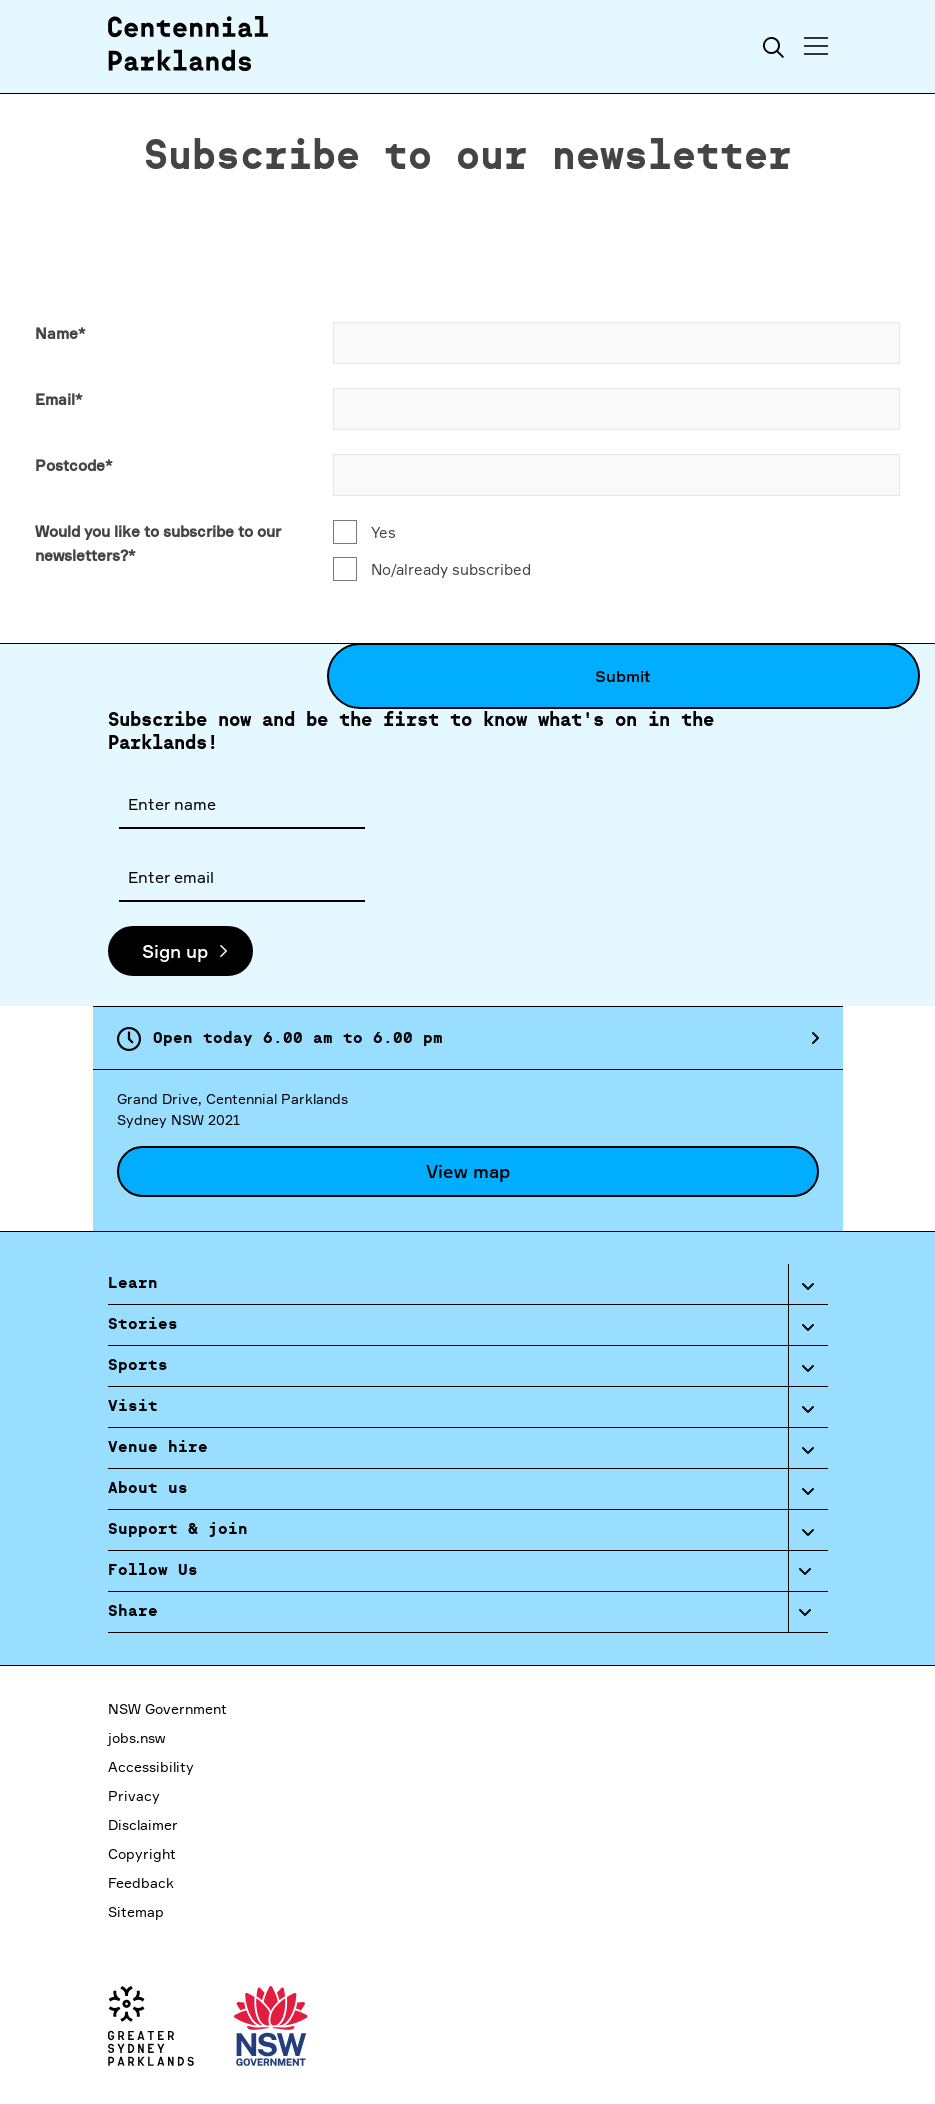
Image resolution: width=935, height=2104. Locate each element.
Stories (143, 1325)
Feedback (141, 1882)
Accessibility (151, 1766)
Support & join (178, 1530)
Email (58, 399)
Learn (133, 1284)
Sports (138, 1366)
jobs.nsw (136, 1737)
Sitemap (136, 1911)
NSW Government (167, 1708)
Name (60, 333)
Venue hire (158, 1448)
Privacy (134, 1795)
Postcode (73, 465)
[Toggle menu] (816, 46)
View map (468, 1171)
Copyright (142, 1853)
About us (148, 1489)
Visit (133, 1407)
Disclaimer (143, 1824)
